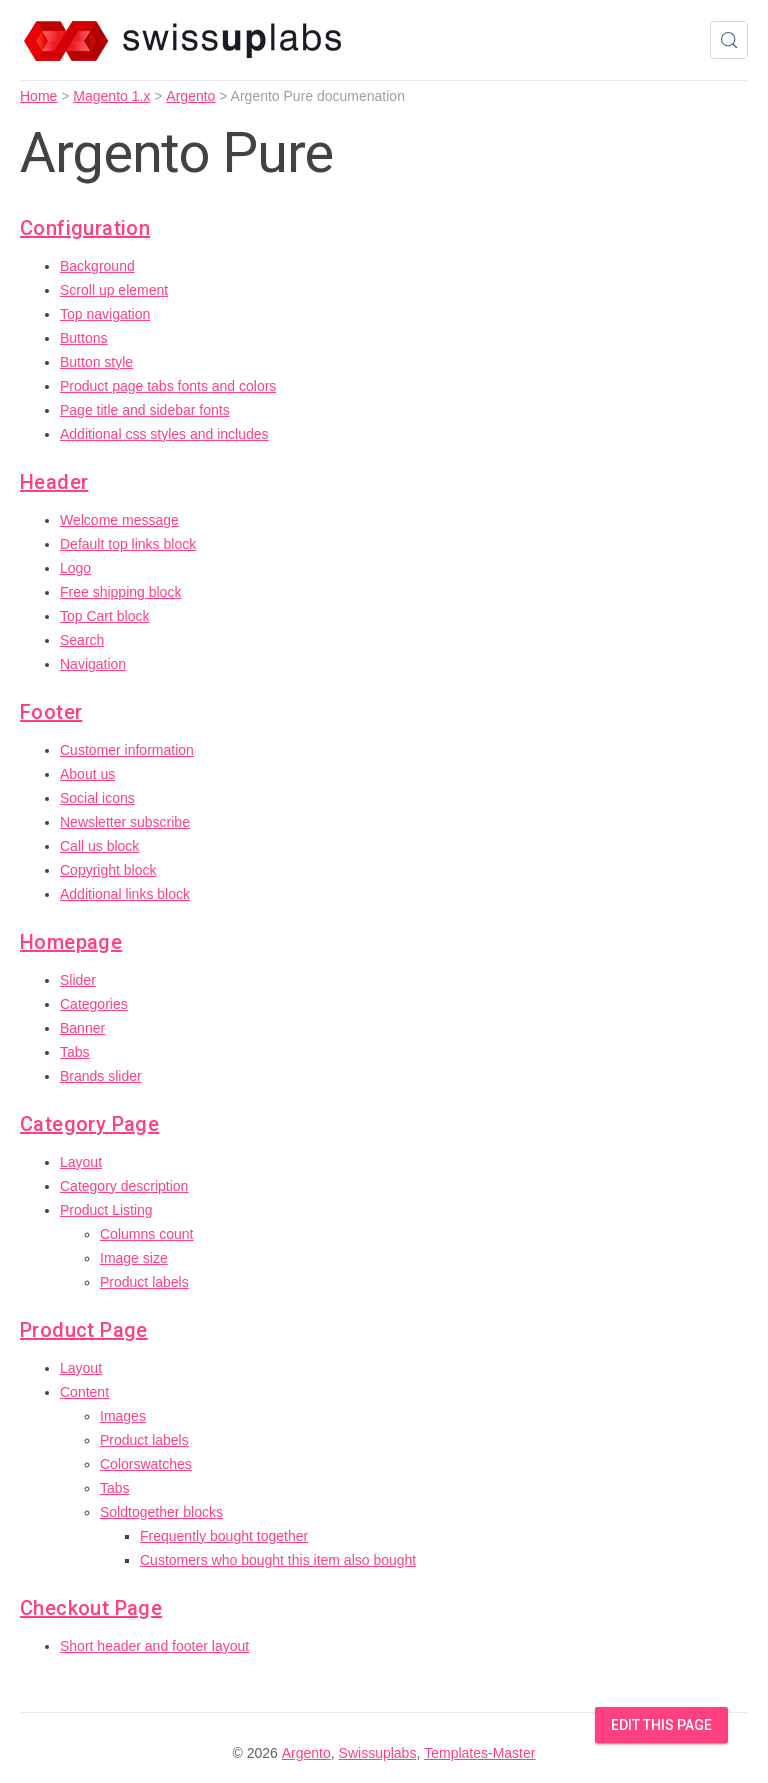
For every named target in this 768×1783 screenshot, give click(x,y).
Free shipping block (120, 592)
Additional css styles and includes (164, 434)
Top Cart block (104, 616)
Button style (96, 362)
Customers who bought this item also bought (278, 1560)
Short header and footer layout (154, 1646)
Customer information (127, 750)
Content (84, 1392)
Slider (78, 980)
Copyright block (108, 870)
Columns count (146, 1234)
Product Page (84, 1330)
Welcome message (119, 520)
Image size (134, 1258)
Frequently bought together (224, 1536)
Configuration (85, 228)
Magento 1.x (111, 96)
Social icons (97, 798)
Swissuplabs (378, 1753)
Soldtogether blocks (161, 1512)
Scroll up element (114, 290)
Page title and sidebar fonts (145, 410)
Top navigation (105, 314)
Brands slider (101, 1076)
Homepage (71, 942)
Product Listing (106, 1210)
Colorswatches (146, 1464)
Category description (124, 1186)
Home (38, 96)
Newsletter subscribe (125, 822)
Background (97, 266)
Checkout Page (91, 1608)
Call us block (99, 846)
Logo (75, 568)
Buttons (83, 338)
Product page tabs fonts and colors (168, 386)
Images (123, 1416)
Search (82, 640)
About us (87, 774)
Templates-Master (479, 1753)
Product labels (144, 1282)
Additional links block (125, 894)
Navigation (93, 664)
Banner (82, 1028)
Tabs (75, 1052)
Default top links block (128, 544)
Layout (81, 1162)
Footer (51, 712)
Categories (94, 1004)
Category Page (89, 1124)
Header (54, 482)
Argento (190, 96)
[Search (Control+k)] (729, 40)
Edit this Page (661, 1725)
